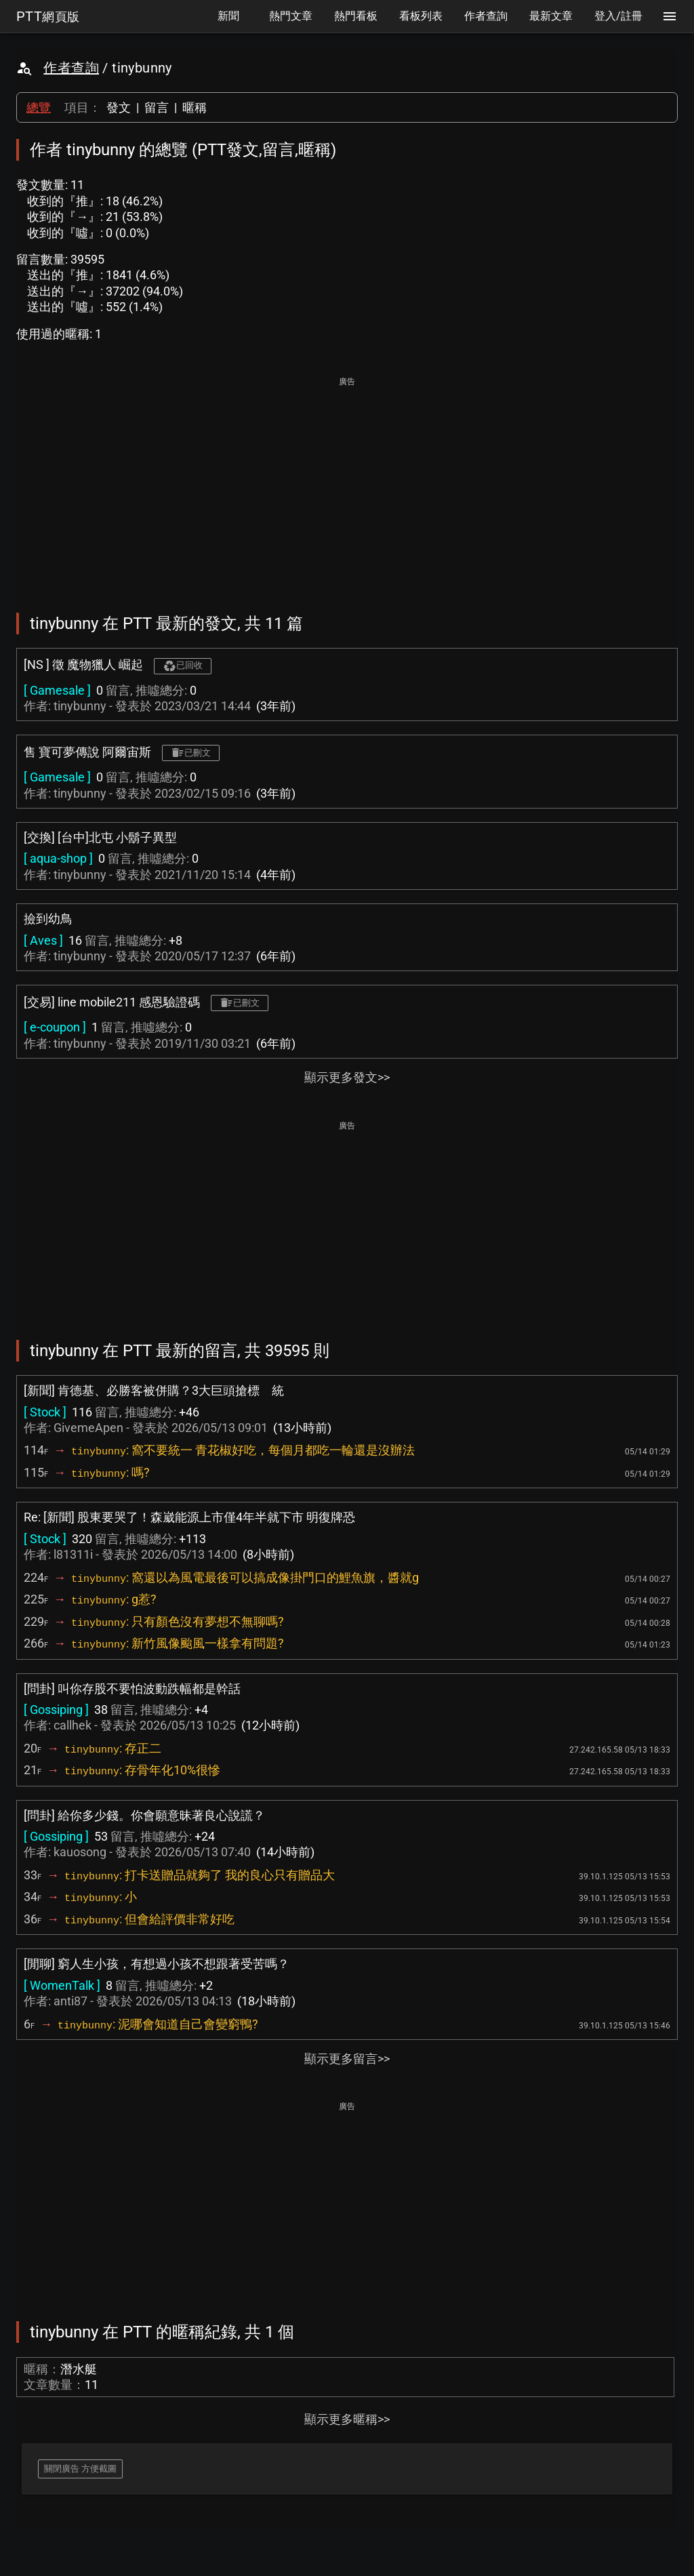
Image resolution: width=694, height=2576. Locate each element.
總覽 (38, 107)
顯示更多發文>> (347, 1077)
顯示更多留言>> (347, 2058)
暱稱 (194, 107)
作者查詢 (71, 68)
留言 (156, 107)
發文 (118, 107)
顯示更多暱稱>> (347, 2419)
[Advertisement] (347, 485)
